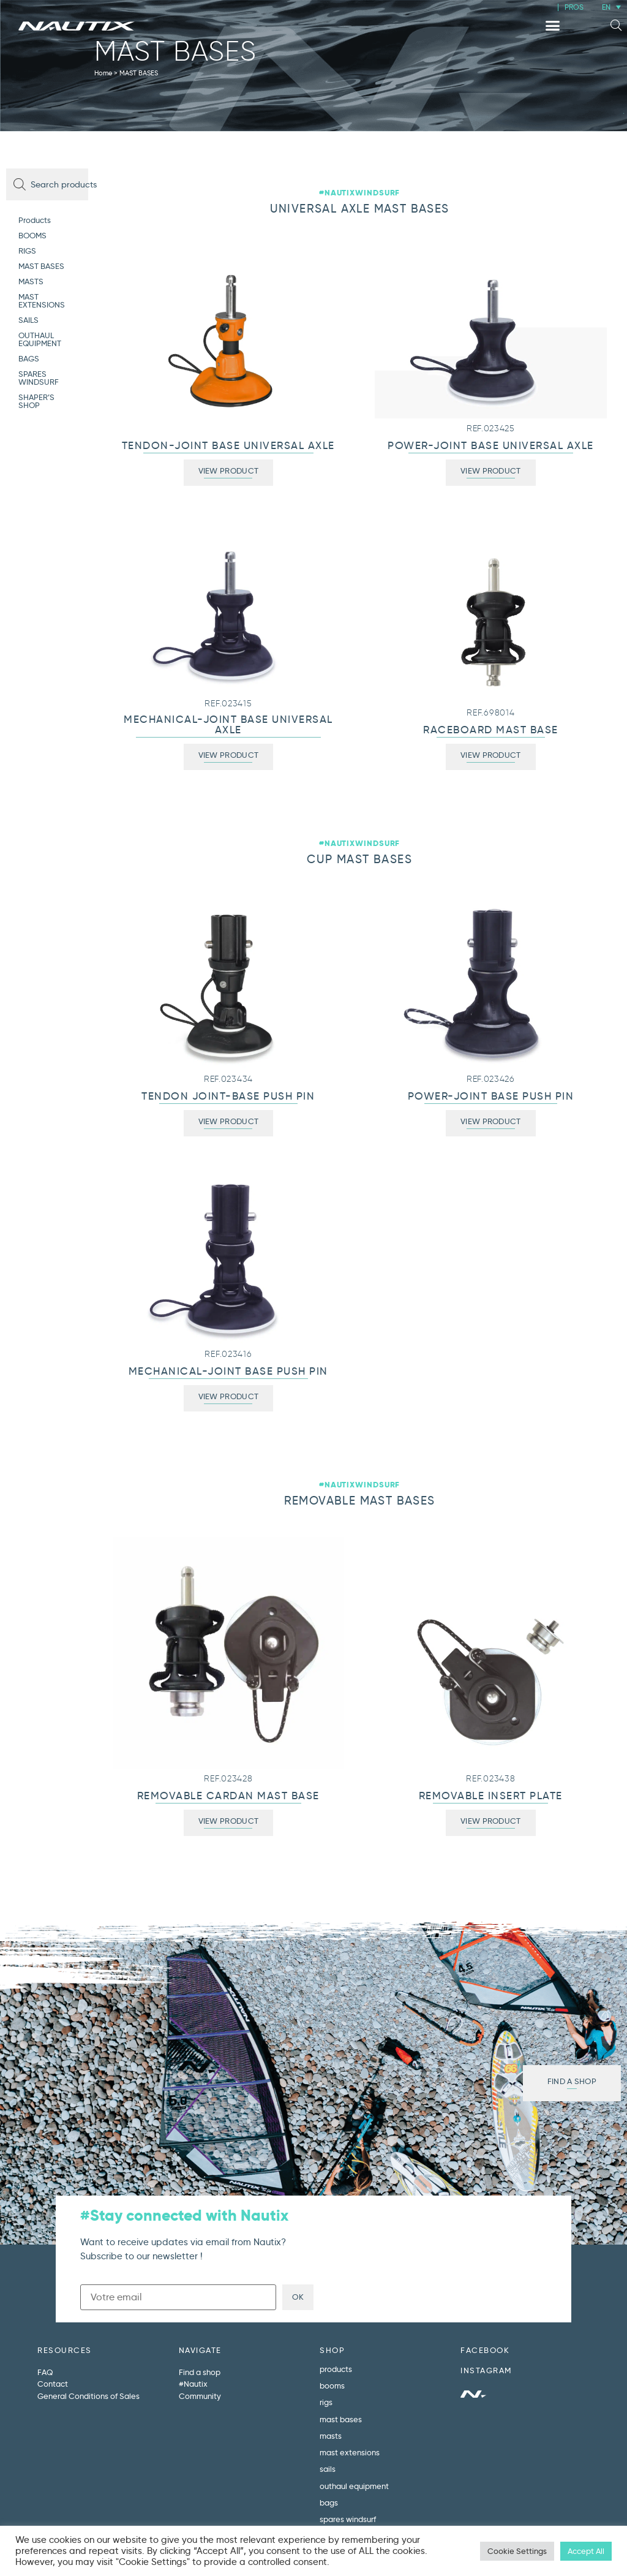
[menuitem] (611, 7)
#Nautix (193, 2384)
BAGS (28, 358)
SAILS (28, 320)
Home (103, 73)
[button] (553, 25)
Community (200, 2396)
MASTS (30, 281)
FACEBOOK (484, 2350)
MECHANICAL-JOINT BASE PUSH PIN (228, 1371)
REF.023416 (228, 1354)
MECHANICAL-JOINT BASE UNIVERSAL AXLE (228, 724)
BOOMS (32, 235)
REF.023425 (491, 428)
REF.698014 (490, 713)
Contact (52, 2384)
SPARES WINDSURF (38, 378)
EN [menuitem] (606, 7)
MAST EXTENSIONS (41, 300)
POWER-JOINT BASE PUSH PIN (491, 1096)
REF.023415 (228, 703)
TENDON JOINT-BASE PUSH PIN (228, 1096)
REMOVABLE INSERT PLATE (491, 1795)
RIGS (27, 250)
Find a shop (199, 2372)
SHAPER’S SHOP (36, 401)
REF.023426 (491, 1079)
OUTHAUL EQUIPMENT (39, 339)
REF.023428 (228, 1778)
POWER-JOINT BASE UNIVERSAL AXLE (491, 445)
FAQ (45, 2372)
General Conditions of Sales (88, 2396)
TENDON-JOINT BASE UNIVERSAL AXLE (228, 445)
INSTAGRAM (486, 2370)
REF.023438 (490, 1778)
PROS (574, 7)
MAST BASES (41, 266)
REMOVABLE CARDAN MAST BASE (228, 1795)
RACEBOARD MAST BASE (490, 729)
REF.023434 (228, 1079)
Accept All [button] (586, 2551)
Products (34, 220)
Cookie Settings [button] (517, 2551)
